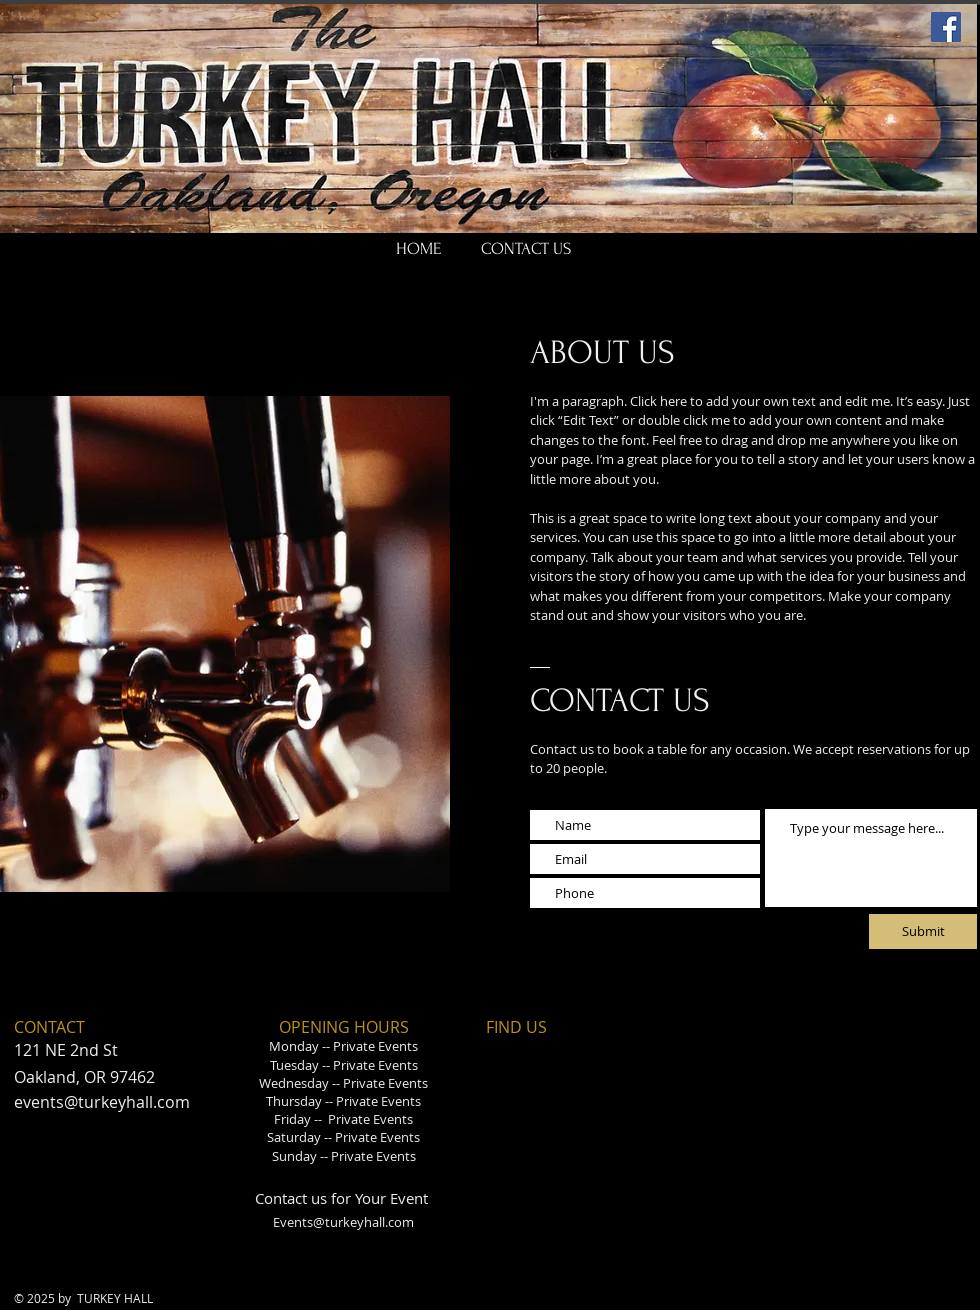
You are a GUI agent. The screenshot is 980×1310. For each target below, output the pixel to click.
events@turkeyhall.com (102, 1102)
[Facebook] (946, 27)
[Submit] (923, 931)
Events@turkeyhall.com (343, 1222)
